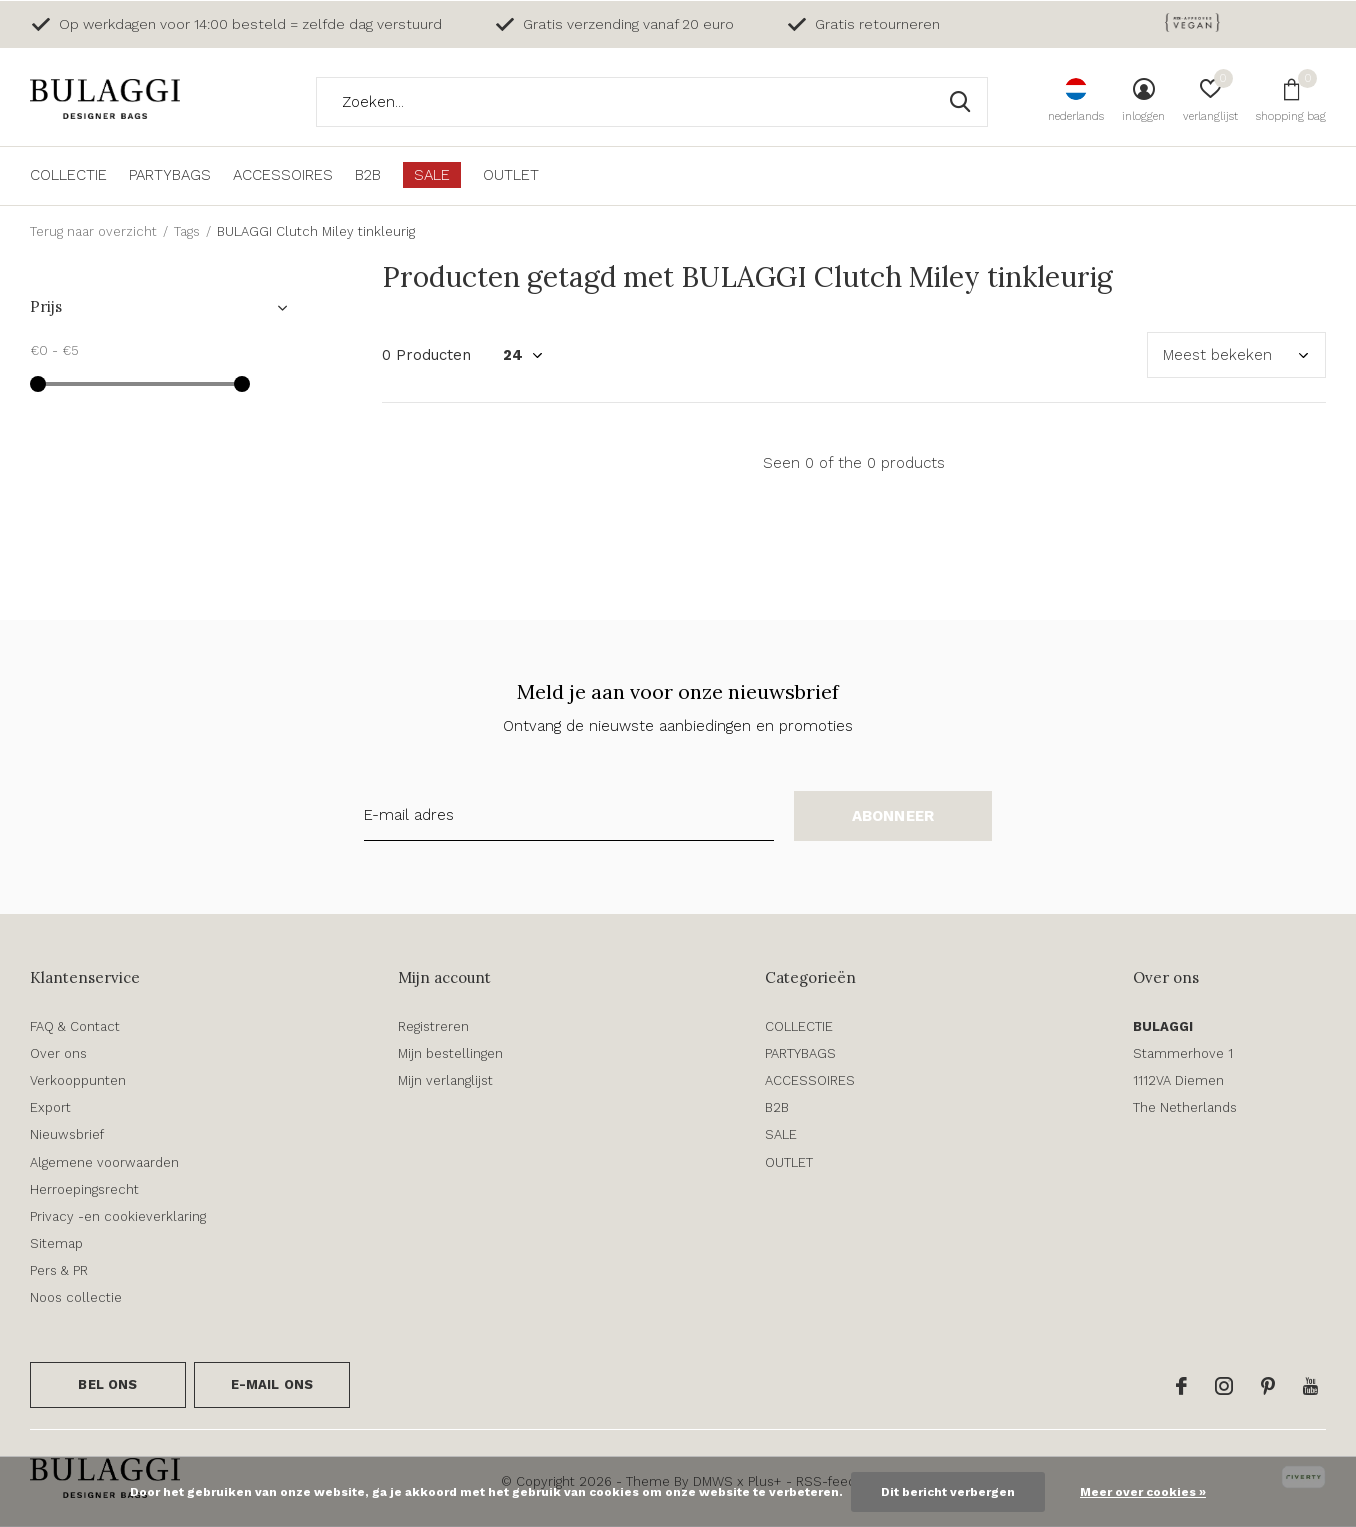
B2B (368, 175)
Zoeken (960, 102)
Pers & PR (59, 1270)
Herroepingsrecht (84, 1189)
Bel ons (107, 1384)
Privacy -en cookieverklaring (118, 1216)
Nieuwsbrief (67, 1134)
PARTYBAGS (170, 175)
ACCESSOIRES (283, 175)
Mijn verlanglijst (445, 1080)
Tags (187, 231)
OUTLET (511, 175)
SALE (432, 175)
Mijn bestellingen (450, 1053)
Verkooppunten (78, 1080)
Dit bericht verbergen (948, 1492)
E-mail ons (272, 1384)
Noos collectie (76, 1297)
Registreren (433, 1026)
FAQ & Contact (75, 1026)
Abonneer (893, 816)
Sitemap (56, 1243)
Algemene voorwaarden (104, 1162)
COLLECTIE (68, 175)
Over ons (58, 1053)
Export (50, 1107)
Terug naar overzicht (93, 231)
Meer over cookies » (1143, 1492)
